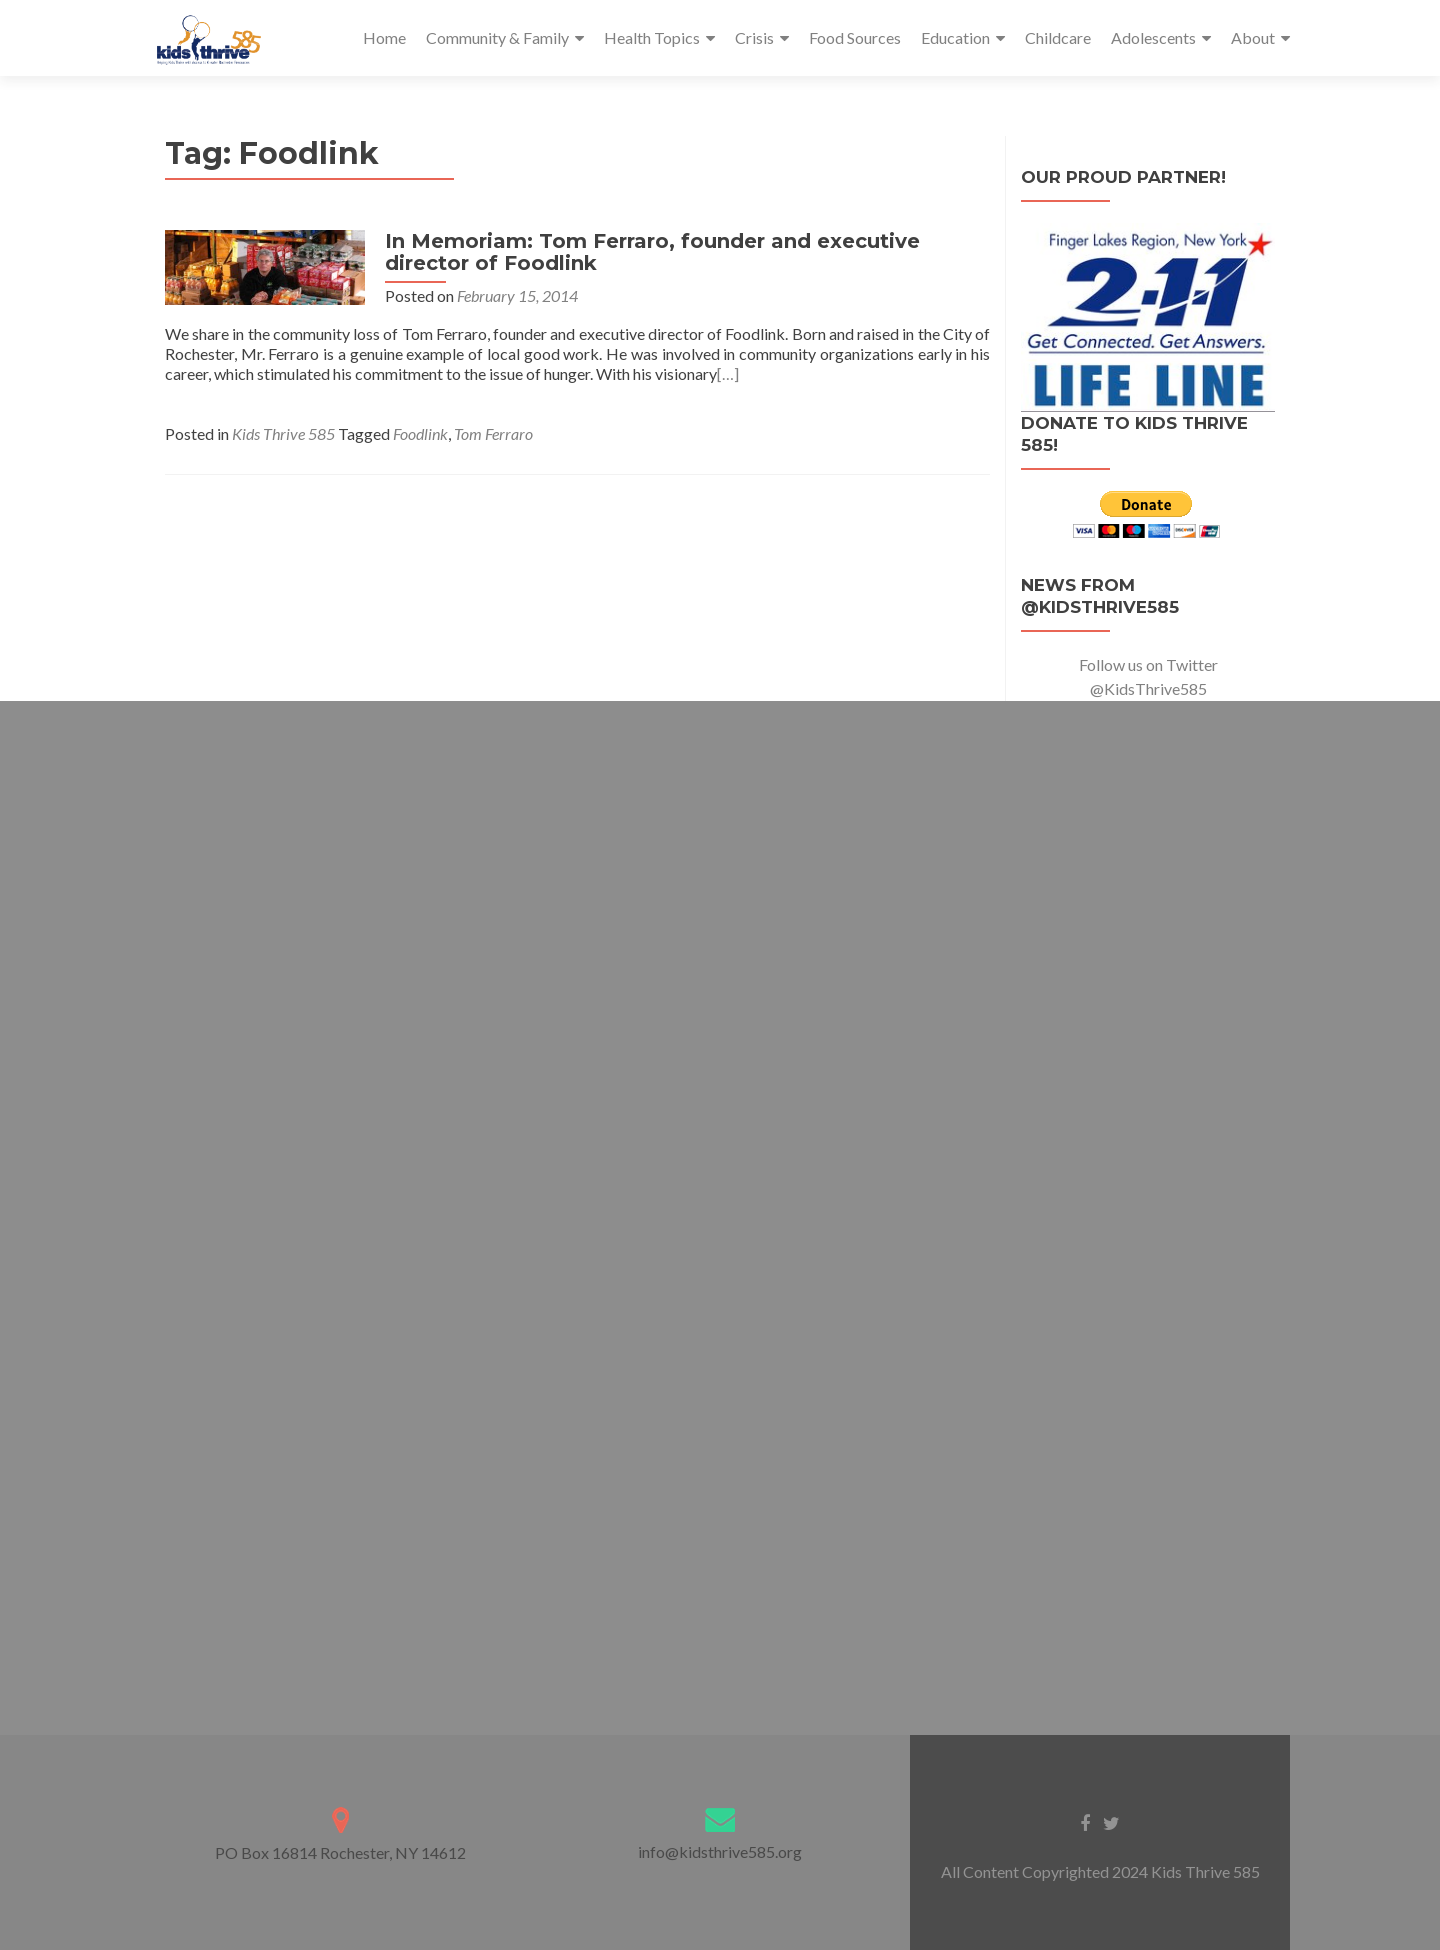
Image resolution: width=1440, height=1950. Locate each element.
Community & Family (497, 37)
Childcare (1058, 37)
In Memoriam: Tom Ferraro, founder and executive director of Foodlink (652, 252)
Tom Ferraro (493, 433)
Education (955, 37)
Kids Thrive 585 (283, 433)
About (1253, 37)
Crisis (754, 37)
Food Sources (855, 37)
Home (384, 37)
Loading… (720, 1201)
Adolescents (1153, 37)
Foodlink (420, 433)
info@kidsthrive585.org (720, 1851)
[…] (728, 373)
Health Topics (652, 37)
